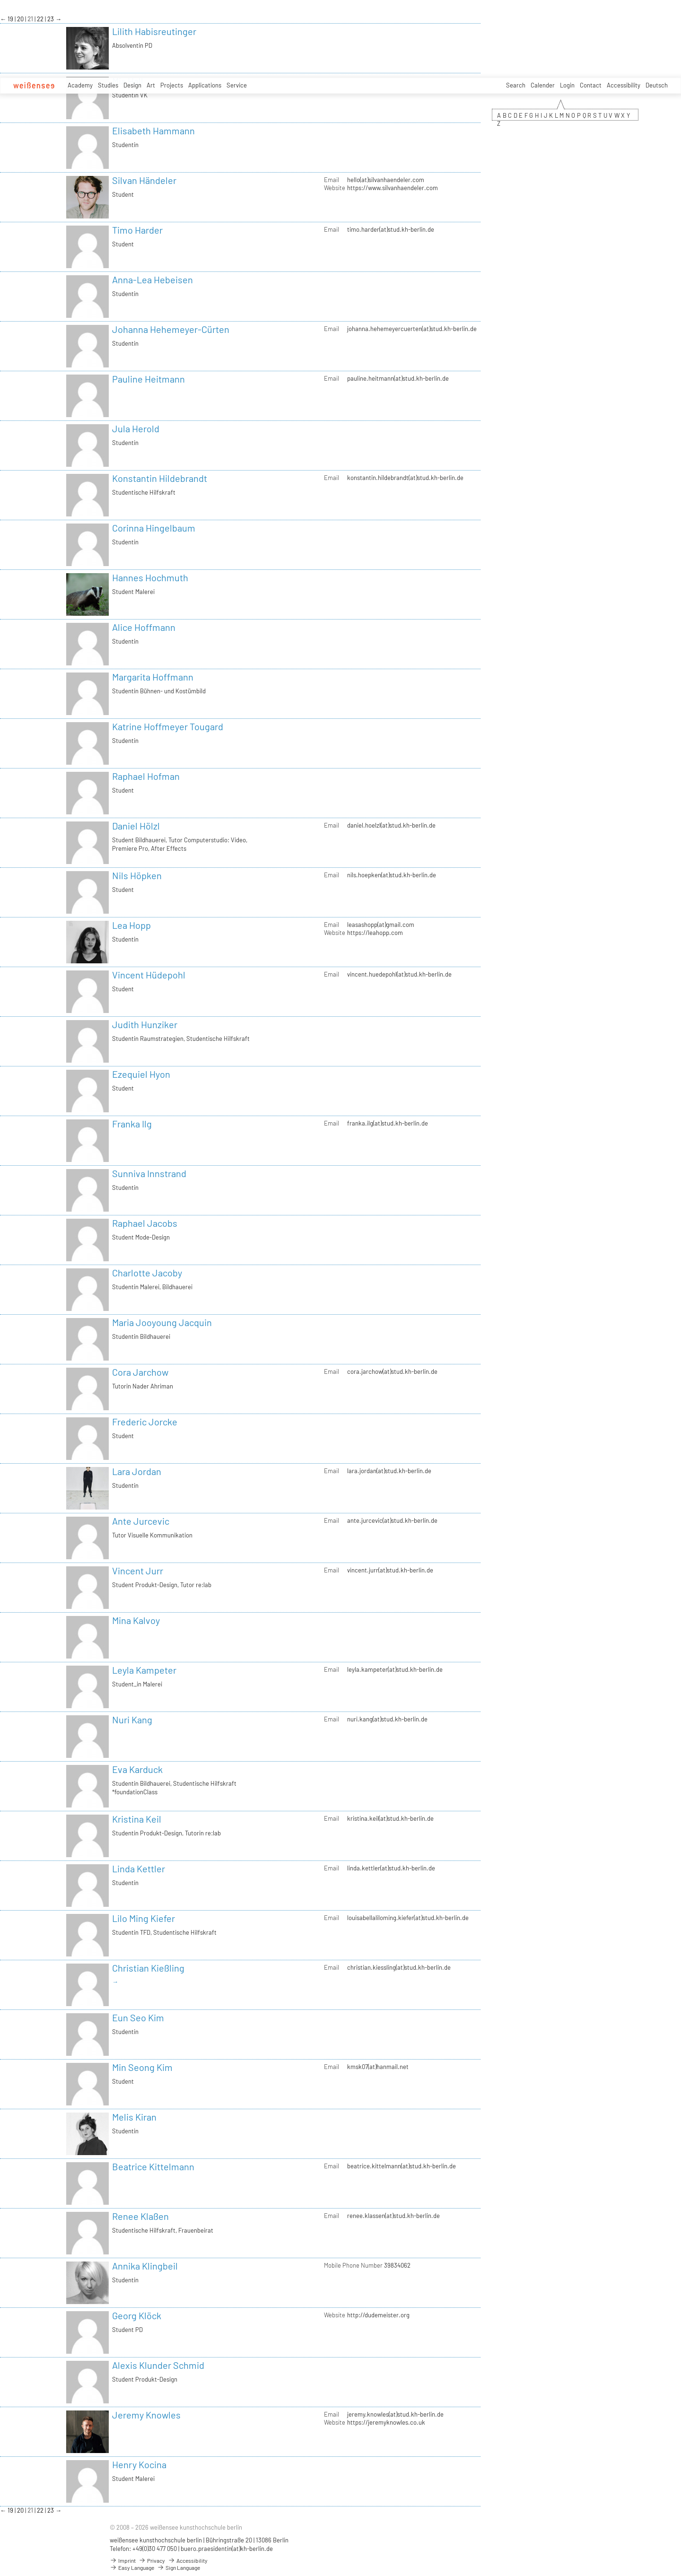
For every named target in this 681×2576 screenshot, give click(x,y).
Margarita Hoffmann (152, 676)
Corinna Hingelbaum (153, 527)
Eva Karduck (137, 1769)
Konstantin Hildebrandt (159, 478)
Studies (108, 85)
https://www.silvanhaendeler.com (392, 188)
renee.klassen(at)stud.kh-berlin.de (393, 2215)
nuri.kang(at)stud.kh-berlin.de (387, 1719)
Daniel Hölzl (136, 825)
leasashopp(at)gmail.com (380, 924)
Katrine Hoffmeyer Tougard (167, 726)
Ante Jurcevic (140, 1521)
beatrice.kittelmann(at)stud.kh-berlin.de (401, 2166)
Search (515, 85)
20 (21, 19)
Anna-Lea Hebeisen (152, 279)
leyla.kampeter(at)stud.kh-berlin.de (395, 1669)
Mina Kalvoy (136, 1620)
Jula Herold (135, 428)
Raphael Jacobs (144, 1223)
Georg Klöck (136, 2315)
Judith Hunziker (144, 1024)
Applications (204, 85)
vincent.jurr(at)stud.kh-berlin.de (390, 1570)
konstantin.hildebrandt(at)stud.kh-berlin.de (405, 477)
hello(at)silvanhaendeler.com (385, 179)
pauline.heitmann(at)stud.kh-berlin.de (398, 378)
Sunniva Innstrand (149, 1173)
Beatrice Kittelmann (153, 2166)
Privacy (152, 2560)
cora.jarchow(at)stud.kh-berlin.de (392, 1371)
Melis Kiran (134, 2116)
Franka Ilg (132, 1123)
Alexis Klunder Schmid (158, 2365)
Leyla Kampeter (144, 1670)
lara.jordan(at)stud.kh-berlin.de (389, 1471)
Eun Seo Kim (138, 2017)
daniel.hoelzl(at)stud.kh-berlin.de (391, 825)
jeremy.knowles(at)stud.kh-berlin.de (395, 2414)
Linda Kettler (138, 1868)
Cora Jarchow (140, 1372)
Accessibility (623, 85)
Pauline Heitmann (148, 378)
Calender (543, 85)
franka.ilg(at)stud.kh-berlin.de (387, 1123)
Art (151, 85)
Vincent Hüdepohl (148, 974)
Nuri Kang (132, 1719)
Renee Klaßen (140, 2216)
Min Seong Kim (142, 2067)
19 (11, 19)
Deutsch (657, 85)
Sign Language (178, 2567)
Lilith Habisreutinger (154, 31)
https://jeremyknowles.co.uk (386, 2422)
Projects (171, 85)
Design (132, 85)
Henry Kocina (139, 2464)
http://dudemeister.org (378, 2315)
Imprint (123, 2560)
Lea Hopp (131, 925)
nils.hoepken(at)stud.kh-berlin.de (391, 875)
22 (41, 19)
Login (567, 85)
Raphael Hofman (146, 776)
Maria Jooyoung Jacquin (162, 1322)
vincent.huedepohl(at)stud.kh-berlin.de (399, 974)
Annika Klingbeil (145, 2265)
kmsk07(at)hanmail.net (378, 2066)
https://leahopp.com (375, 932)
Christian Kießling (148, 1967)
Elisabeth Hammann (153, 130)
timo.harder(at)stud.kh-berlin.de (390, 229)
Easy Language (132, 2567)
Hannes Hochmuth (150, 577)
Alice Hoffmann (143, 627)
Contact (591, 85)
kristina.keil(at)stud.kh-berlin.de (390, 1818)
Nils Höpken (137, 875)
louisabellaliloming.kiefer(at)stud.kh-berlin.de (408, 1917)
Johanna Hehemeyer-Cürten (170, 329)
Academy (80, 85)
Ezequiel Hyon (141, 1074)
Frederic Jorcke (144, 1421)
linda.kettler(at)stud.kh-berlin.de (391, 1868)
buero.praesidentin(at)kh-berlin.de (227, 2548)
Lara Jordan (136, 1471)
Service (237, 85)
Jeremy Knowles (146, 2414)
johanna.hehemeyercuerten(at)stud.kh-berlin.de (412, 328)
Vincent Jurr (137, 1570)
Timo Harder (137, 230)
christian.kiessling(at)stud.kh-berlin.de (399, 1967)
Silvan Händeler (144, 180)
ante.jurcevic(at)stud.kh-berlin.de (392, 1520)
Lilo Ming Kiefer (143, 1918)
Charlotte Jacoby (147, 1272)
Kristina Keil (136, 1819)
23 (51, 19)
